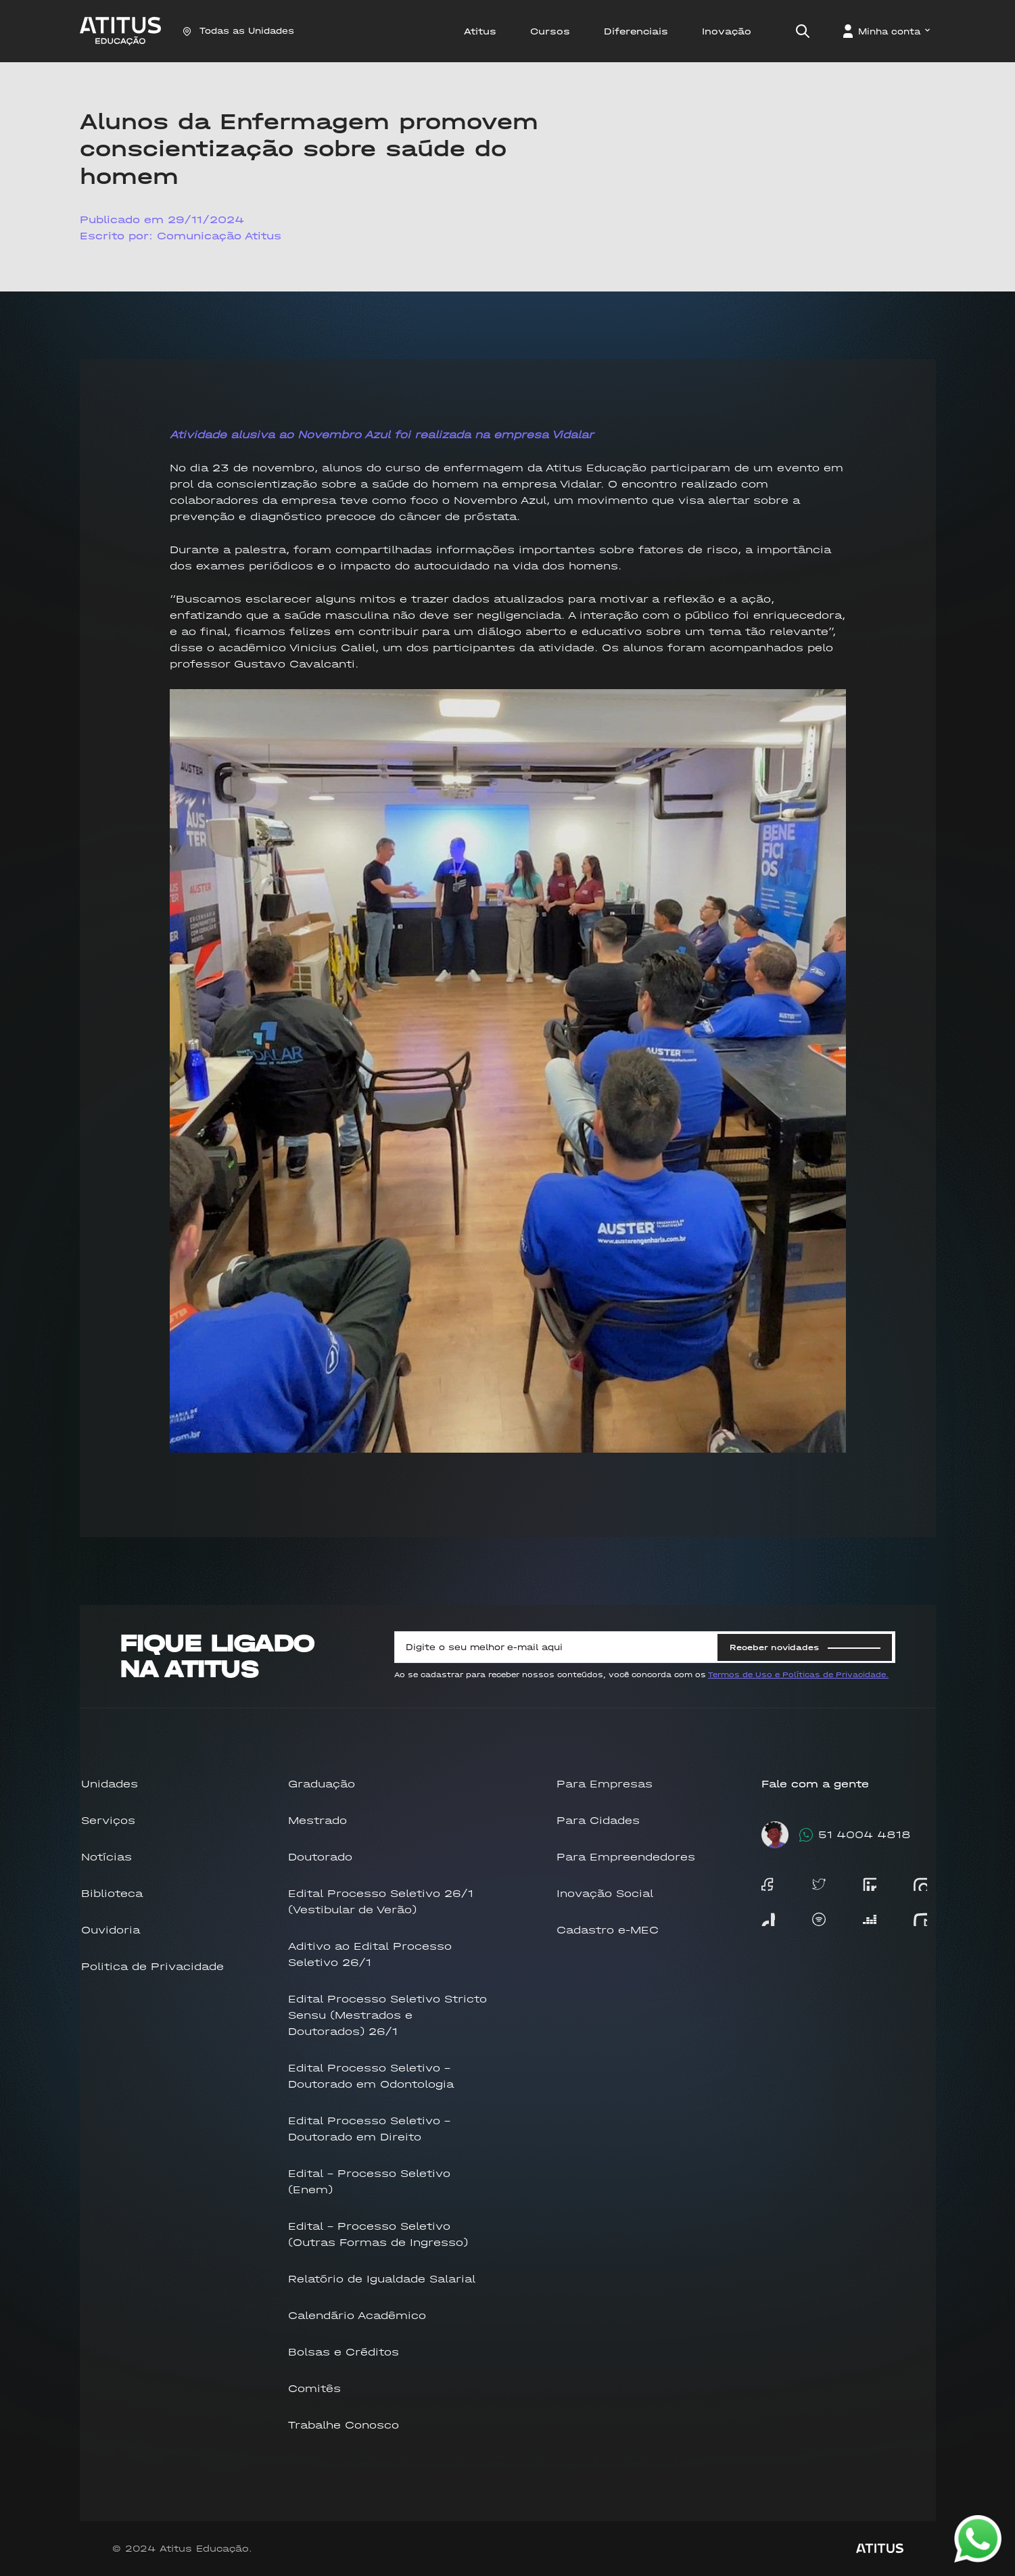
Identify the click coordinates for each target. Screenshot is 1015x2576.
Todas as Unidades (238, 31)
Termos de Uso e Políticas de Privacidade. (798, 1674)
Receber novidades (805, 1647)
